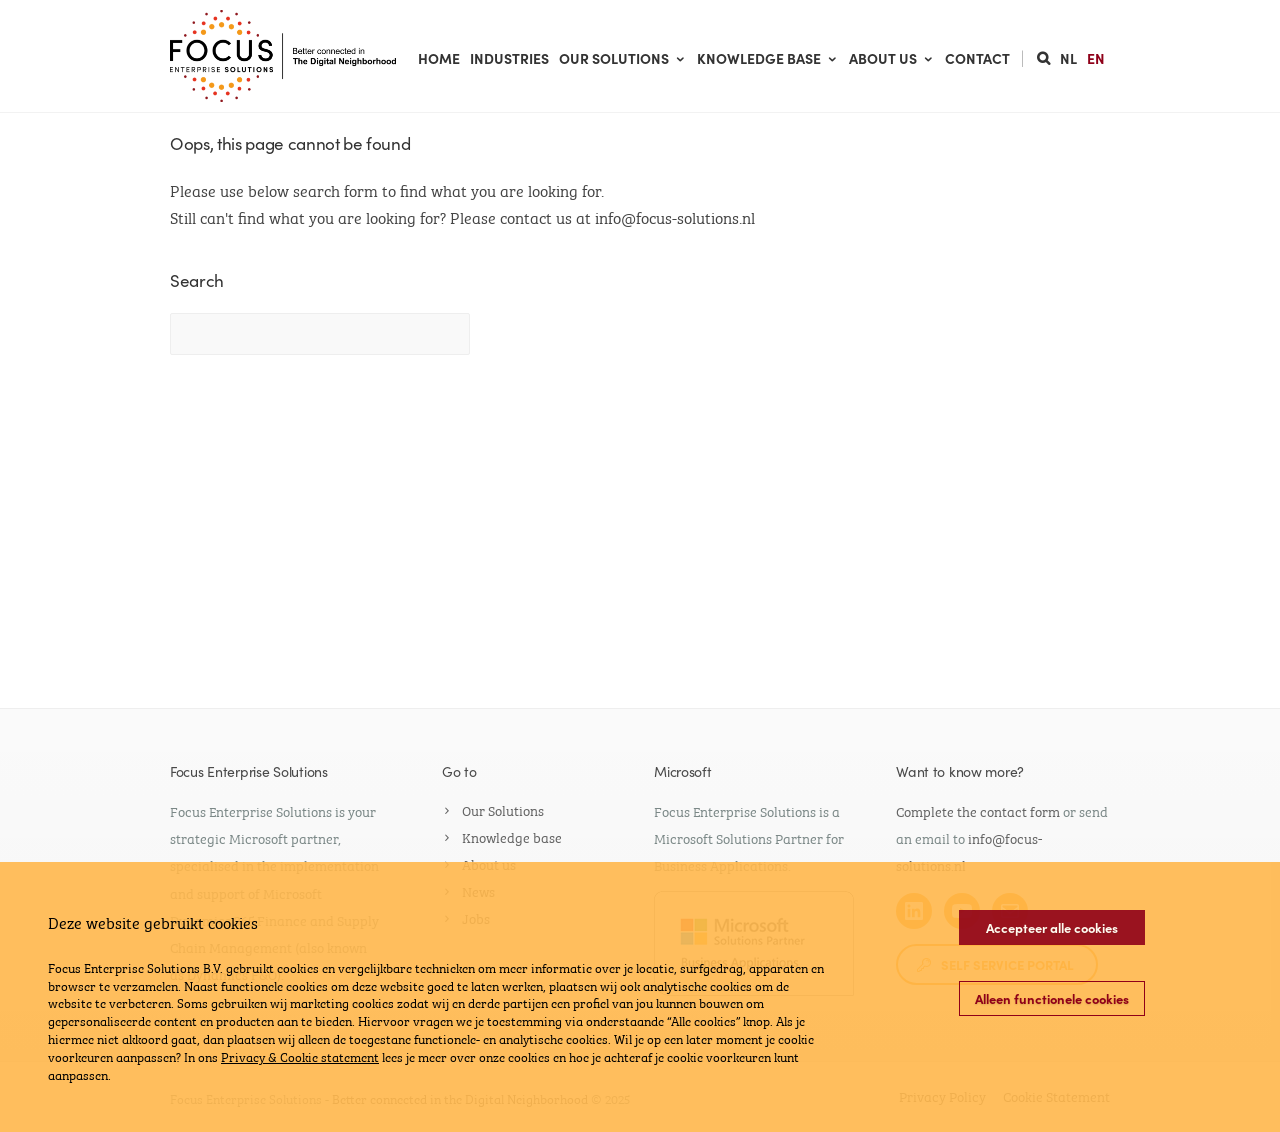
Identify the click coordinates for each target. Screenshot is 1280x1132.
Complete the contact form (978, 810)
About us (892, 58)
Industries (509, 58)
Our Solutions (623, 58)
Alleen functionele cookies (1052, 998)
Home (439, 58)
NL (1068, 58)
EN (1096, 58)
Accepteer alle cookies (1052, 927)
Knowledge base (768, 58)
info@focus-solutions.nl (675, 216)
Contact (977, 58)
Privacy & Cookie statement (300, 1056)
